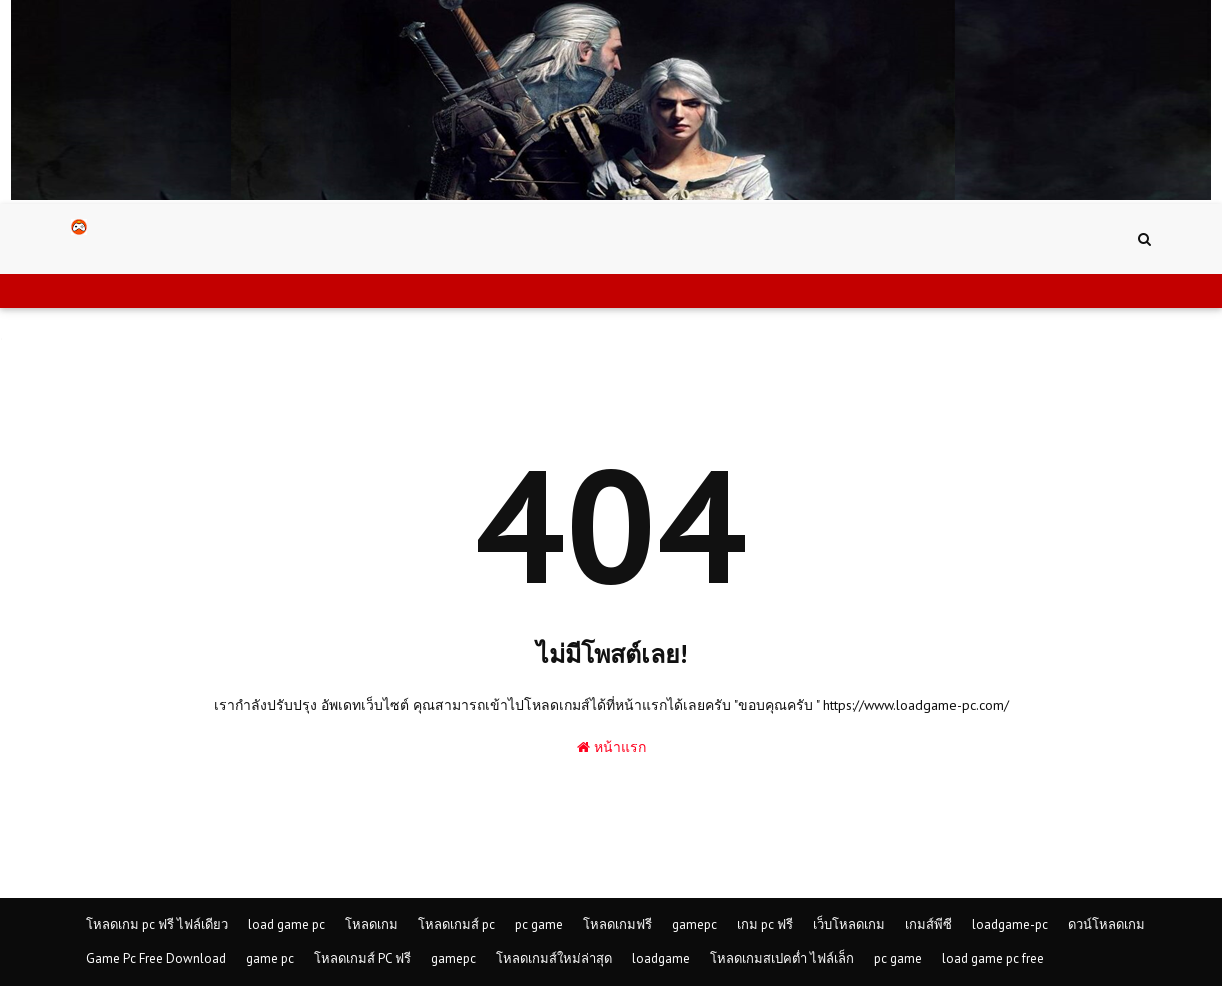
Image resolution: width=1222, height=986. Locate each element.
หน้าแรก (611, 747)
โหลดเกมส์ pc (456, 924)
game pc (270, 958)
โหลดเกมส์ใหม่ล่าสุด (554, 958)
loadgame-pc (1010, 924)
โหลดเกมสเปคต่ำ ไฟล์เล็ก (782, 958)
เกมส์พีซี (928, 924)
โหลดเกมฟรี (617, 924)
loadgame (661, 958)
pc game (539, 924)
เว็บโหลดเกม (849, 924)
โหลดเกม (371, 924)
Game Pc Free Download (156, 958)
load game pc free (993, 958)
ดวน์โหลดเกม (1106, 924)
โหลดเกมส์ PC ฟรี (362, 958)
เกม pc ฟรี (765, 924)
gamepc (694, 924)
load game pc (286, 924)
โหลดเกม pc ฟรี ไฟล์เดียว (157, 924)
